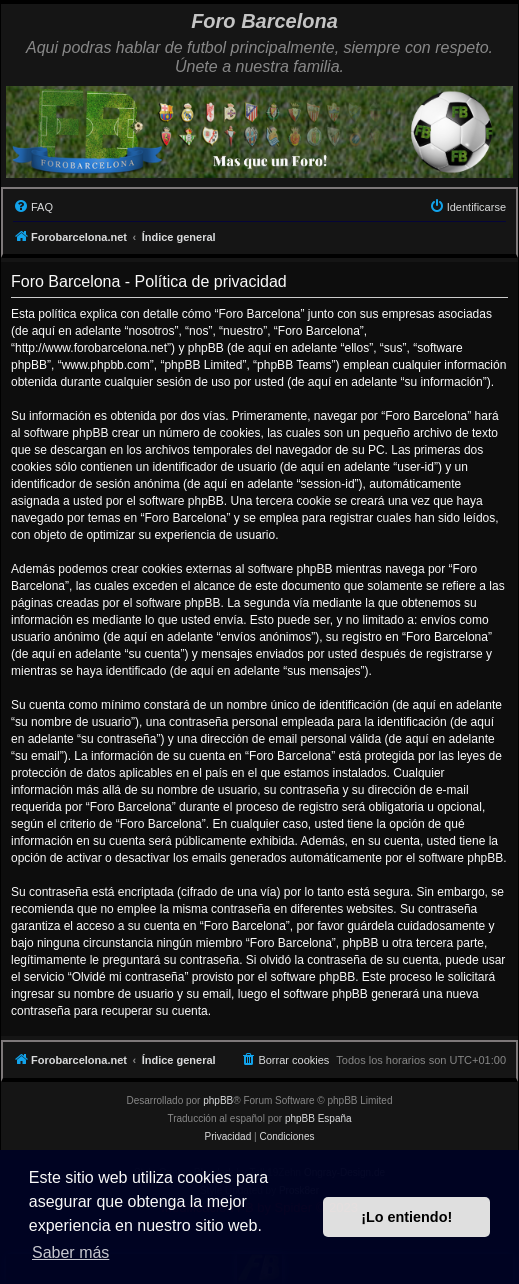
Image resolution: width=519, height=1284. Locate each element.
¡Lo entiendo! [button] (406, 1217)
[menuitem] (33, 207)
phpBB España (318, 1118)
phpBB (218, 1100)
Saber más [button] (70, 1252)
